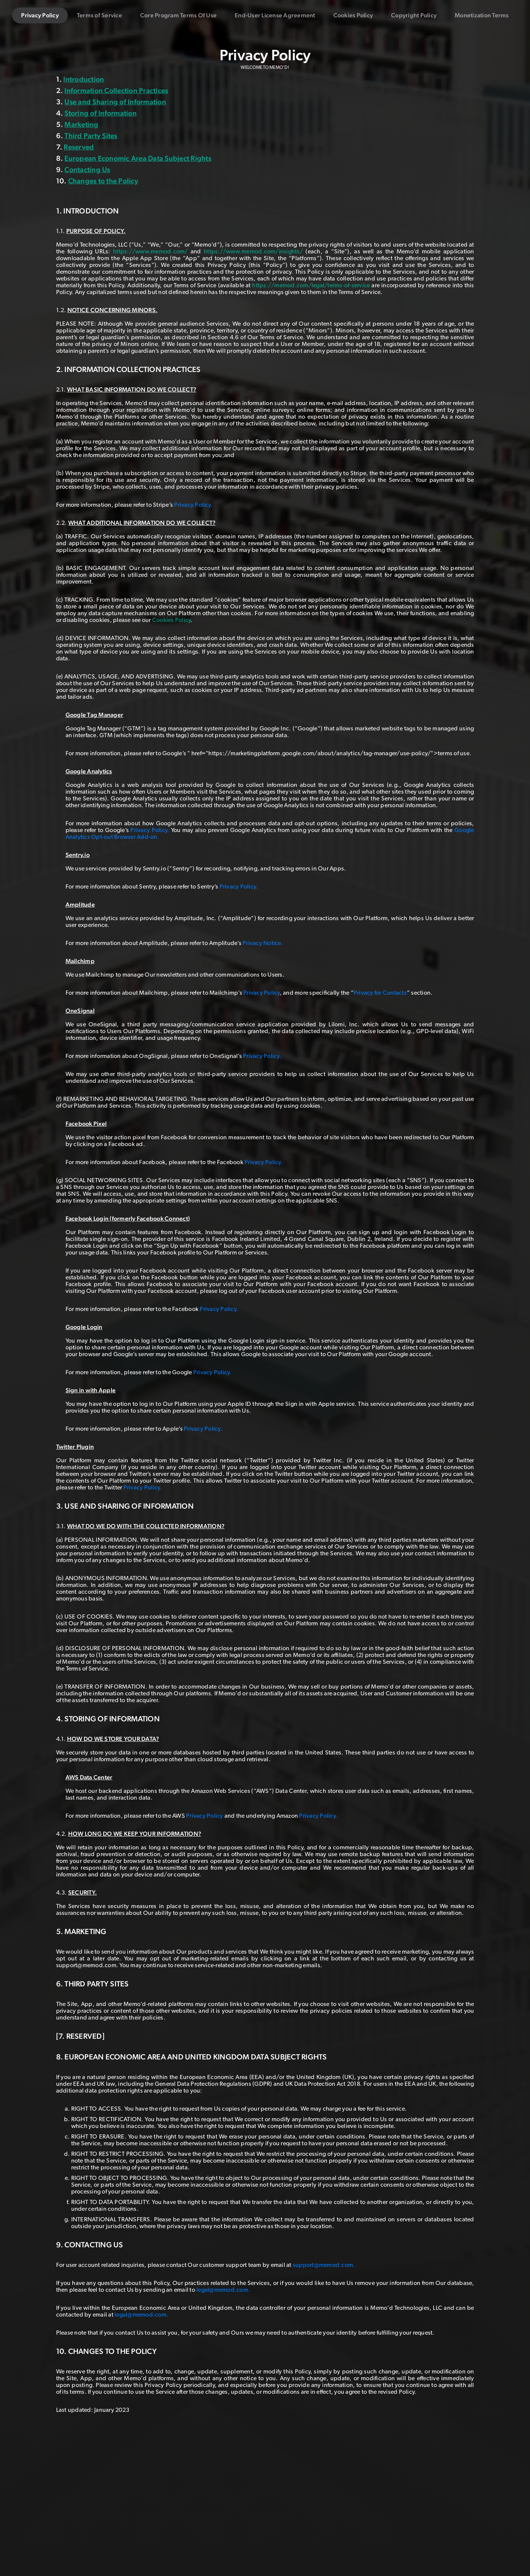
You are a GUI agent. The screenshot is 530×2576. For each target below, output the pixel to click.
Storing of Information (100, 113)
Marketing (81, 124)
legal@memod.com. (223, 2290)
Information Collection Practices (116, 90)
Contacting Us (87, 169)
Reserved (79, 147)
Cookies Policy (353, 15)
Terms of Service (99, 15)
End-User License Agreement (275, 15)
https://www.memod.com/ (150, 251)
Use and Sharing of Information (115, 102)
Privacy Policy (40, 15)
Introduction (83, 79)
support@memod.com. (324, 2265)
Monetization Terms (482, 15)
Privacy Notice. (263, 943)
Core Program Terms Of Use (178, 15)
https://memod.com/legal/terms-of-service (311, 285)
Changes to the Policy (103, 181)
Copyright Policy (414, 15)
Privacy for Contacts (380, 993)
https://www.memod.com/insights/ (253, 251)
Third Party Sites (90, 135)
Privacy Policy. (193, 505)
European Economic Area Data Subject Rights (137, 158)
